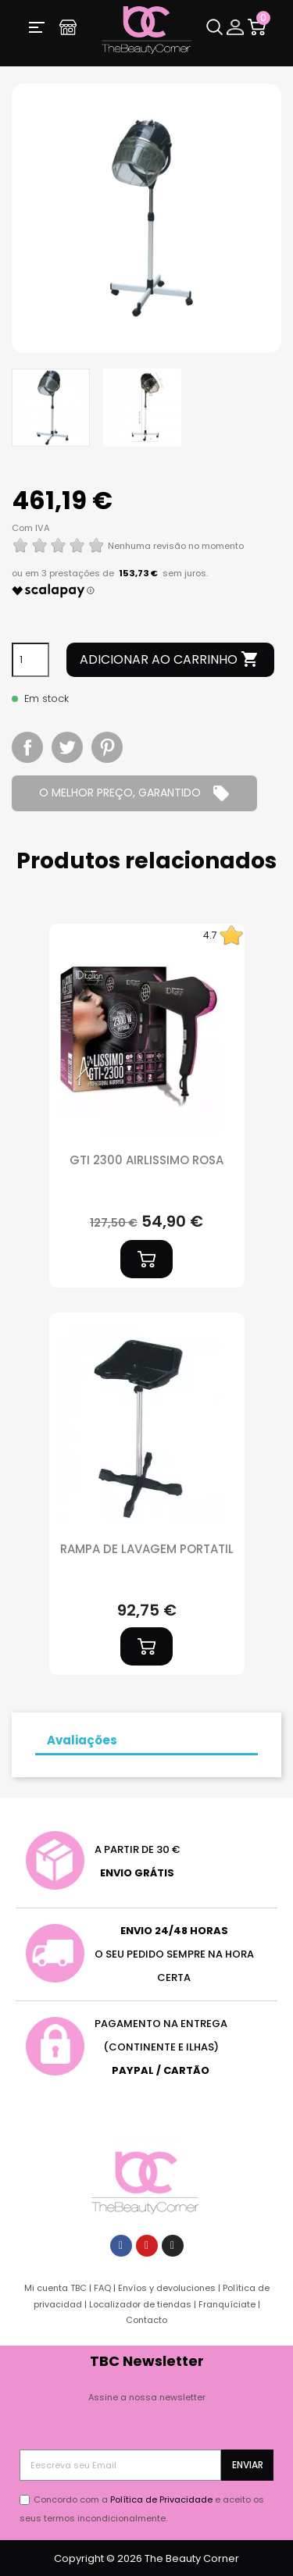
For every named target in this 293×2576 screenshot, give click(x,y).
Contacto (146, 2320)
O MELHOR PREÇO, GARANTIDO (134, 793)
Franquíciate (226, 2304)
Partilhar (27, 747)
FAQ (102, 2288)
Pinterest (107, 747)
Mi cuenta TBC (55, 2288)
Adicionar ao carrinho (169, 660)
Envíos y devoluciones (167, 2288)
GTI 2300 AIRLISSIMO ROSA (146, 1160)
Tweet (67, 747)
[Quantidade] (30, 660)
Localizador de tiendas (140, 2304)
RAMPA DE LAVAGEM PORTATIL (147, 1549)
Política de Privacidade (161, 2499)
